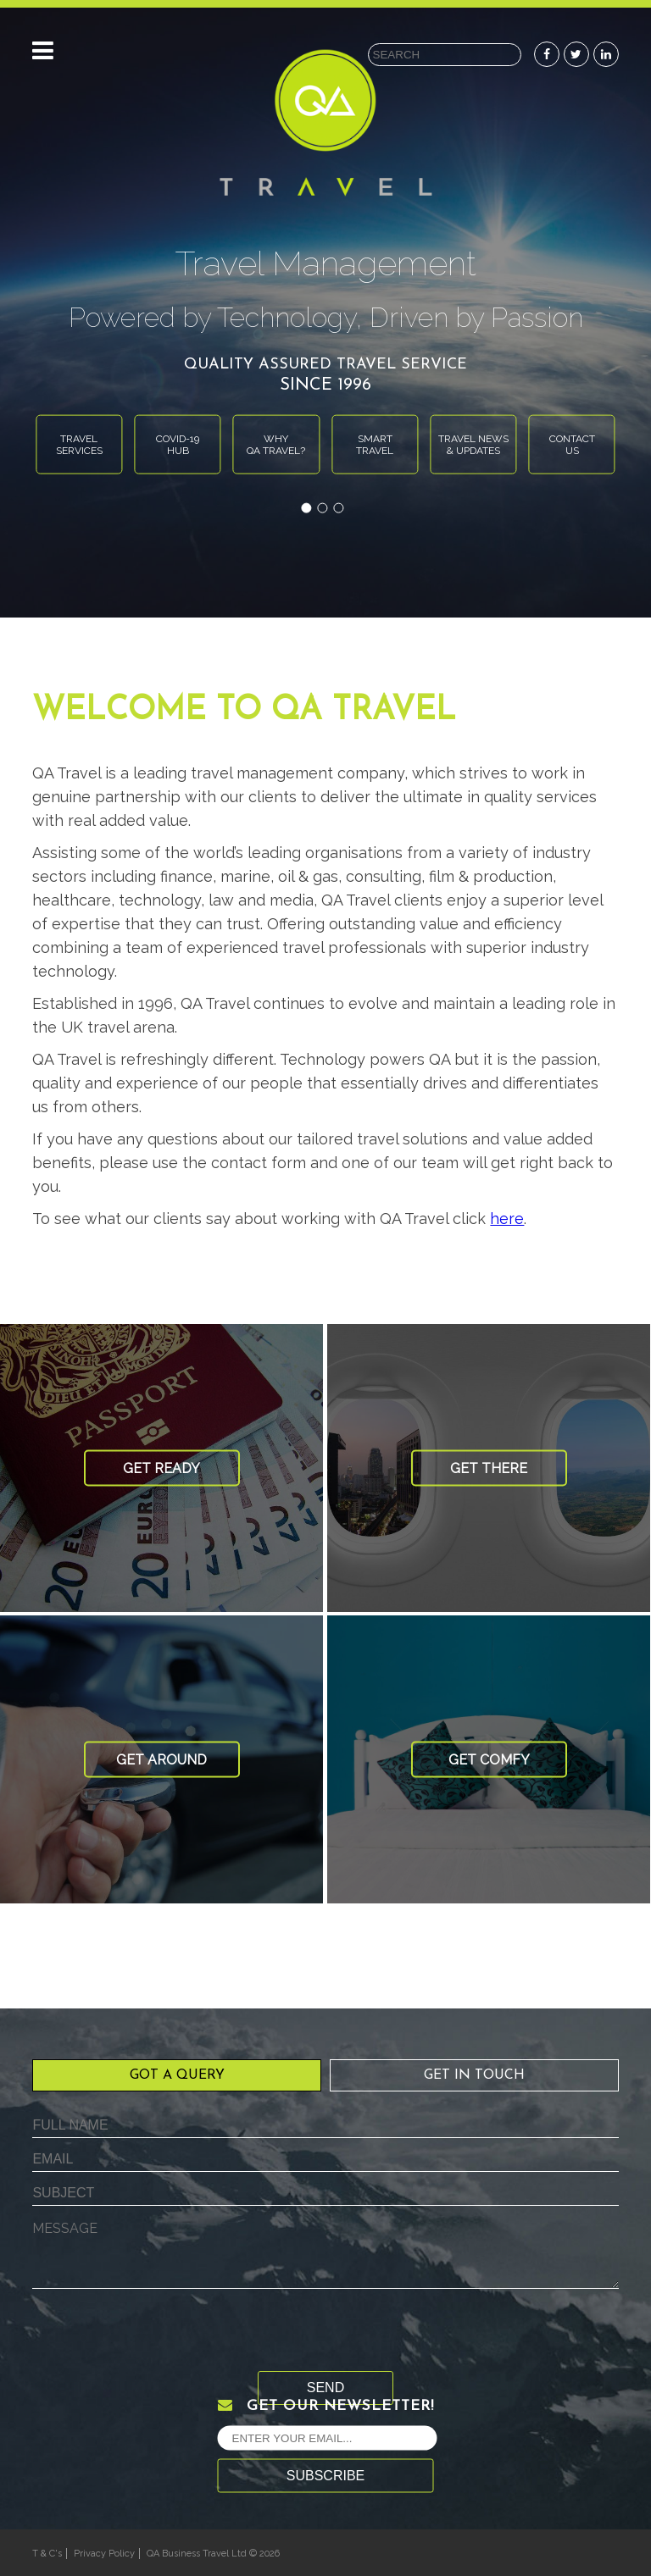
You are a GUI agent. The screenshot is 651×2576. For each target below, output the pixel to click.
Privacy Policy (104, 2553)
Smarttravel (374, 444)
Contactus (572, 444)
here (507, 1218)
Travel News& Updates (473, 444)
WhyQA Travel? (276, 444)
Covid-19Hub (177, 444)
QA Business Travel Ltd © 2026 (213, 2553)
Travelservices (79, 444)
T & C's (47, 2553)
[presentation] (161, 2338)
